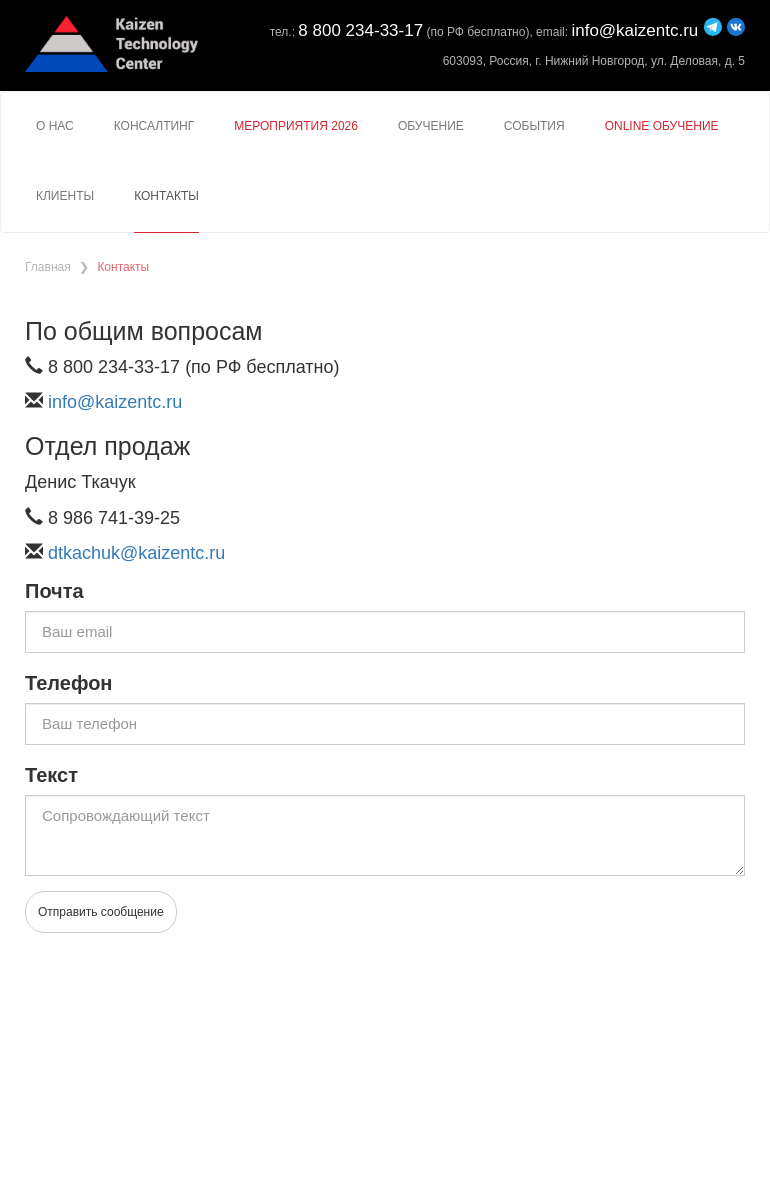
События (534, 126)
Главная (48, 267)
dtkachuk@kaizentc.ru (136, 553)
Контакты (166, 196)
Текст (51, 775)
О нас (55, 126)
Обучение (431, 126)
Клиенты (65, 196)
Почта (54, 591)
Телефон (68, 683)
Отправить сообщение (101, 912)
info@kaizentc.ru (634, 30)
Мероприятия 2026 (296, 126)
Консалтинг (154, 126)
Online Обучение (662, 126)
